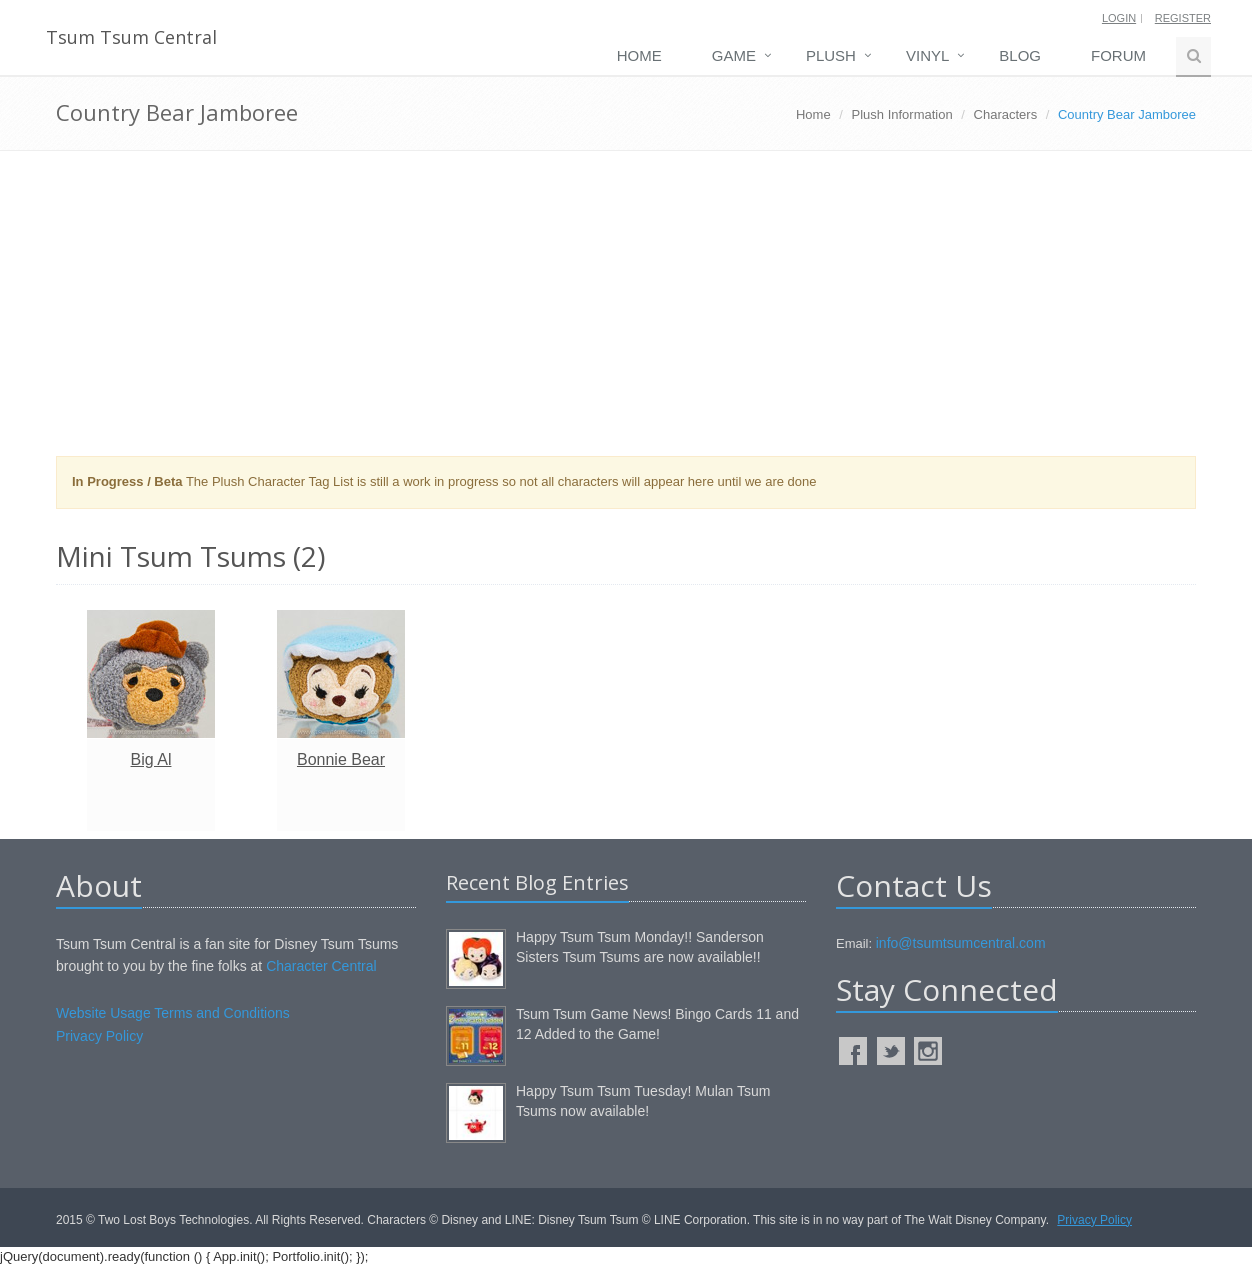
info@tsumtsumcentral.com (961, 943)
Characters (1006, 114)
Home (639, 55)
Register (1183, 18)
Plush (831, 55)
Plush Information (902, 114)
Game (734, 55)
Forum (1118, 55)
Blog (1020, 55)
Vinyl (927, 55)
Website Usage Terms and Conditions (173, 1013)
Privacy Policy (99, 1036)
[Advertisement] (626, 311)
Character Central (321, 966)
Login (1119, 18)
